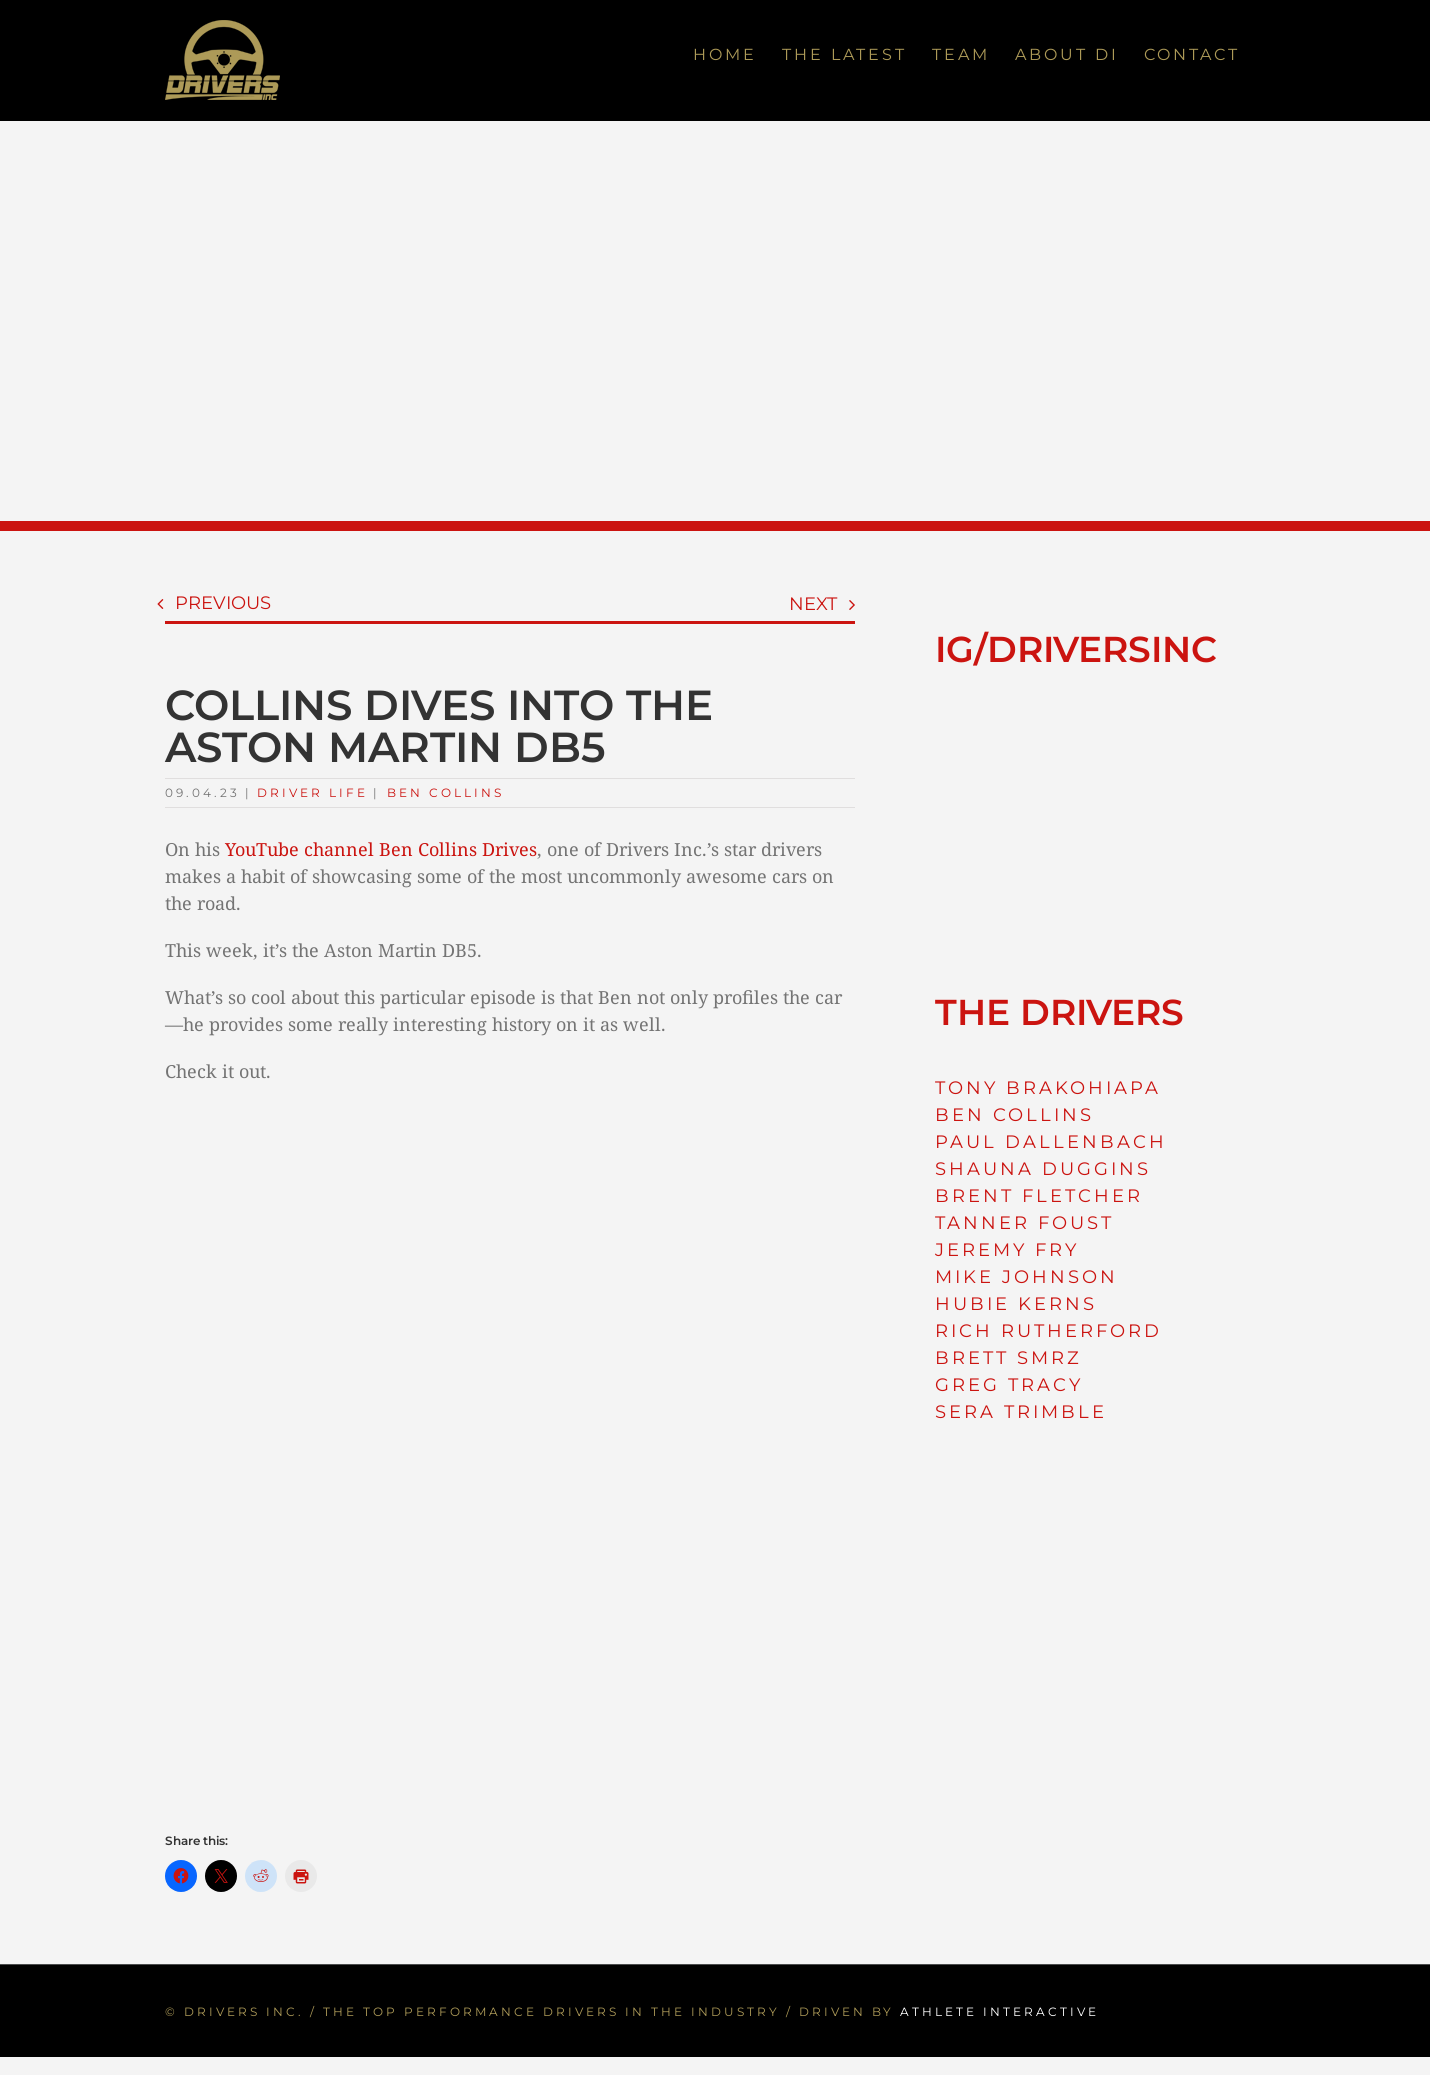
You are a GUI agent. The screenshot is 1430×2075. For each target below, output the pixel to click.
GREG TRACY (1009, 1385)
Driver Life (312, 792)
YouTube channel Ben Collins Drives (381, 849)
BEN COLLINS (1014, 1115)
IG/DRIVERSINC (1076, 649)
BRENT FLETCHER (1039, 1196)
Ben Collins (445, 792)
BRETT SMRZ (1008, 1358)
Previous (223, 603)
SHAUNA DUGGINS (1043, 1169)
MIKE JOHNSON (1026, 1277)
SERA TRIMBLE (1021, 1412)
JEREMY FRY (1007, 1250)
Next (813, 604)
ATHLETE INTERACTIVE (999, 2011)
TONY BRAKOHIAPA (1048, 1088)
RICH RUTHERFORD (1048, 1331)
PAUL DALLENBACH (1051, 1142)
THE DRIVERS (1059, 1012)
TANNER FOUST (1024, 1223)
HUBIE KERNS (1016, 1304)
